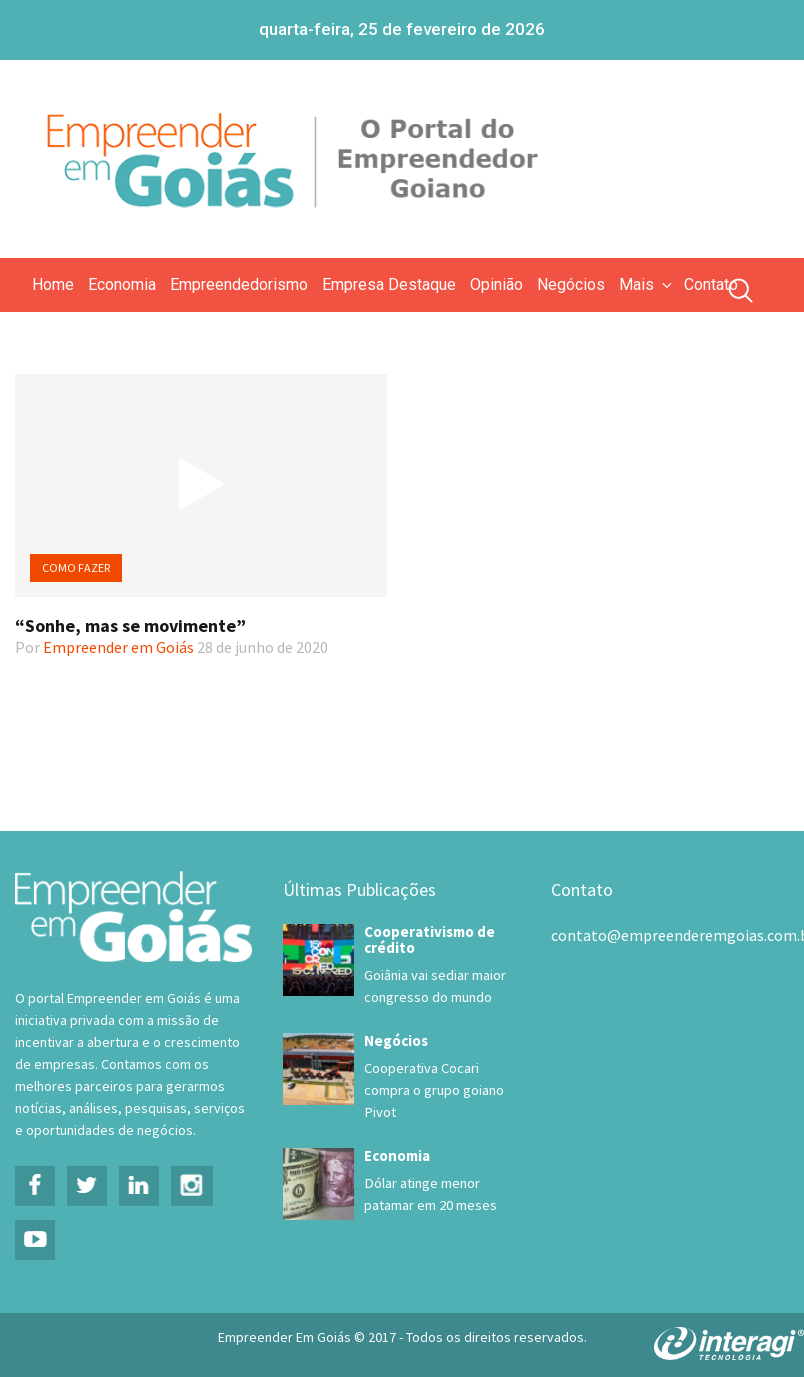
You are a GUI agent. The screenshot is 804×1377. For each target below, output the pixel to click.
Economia (122, 284)
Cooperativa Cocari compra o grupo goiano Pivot (434, 1090)
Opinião (496, 284)
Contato (711, 284)
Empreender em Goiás (118, 647)
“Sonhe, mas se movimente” (130, 625)
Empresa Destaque (389, 284)
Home (53, 284)
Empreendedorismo (239, 284)
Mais (647, 284)
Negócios (571, 284)
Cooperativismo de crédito (429, 939)
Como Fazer (76, 567)
